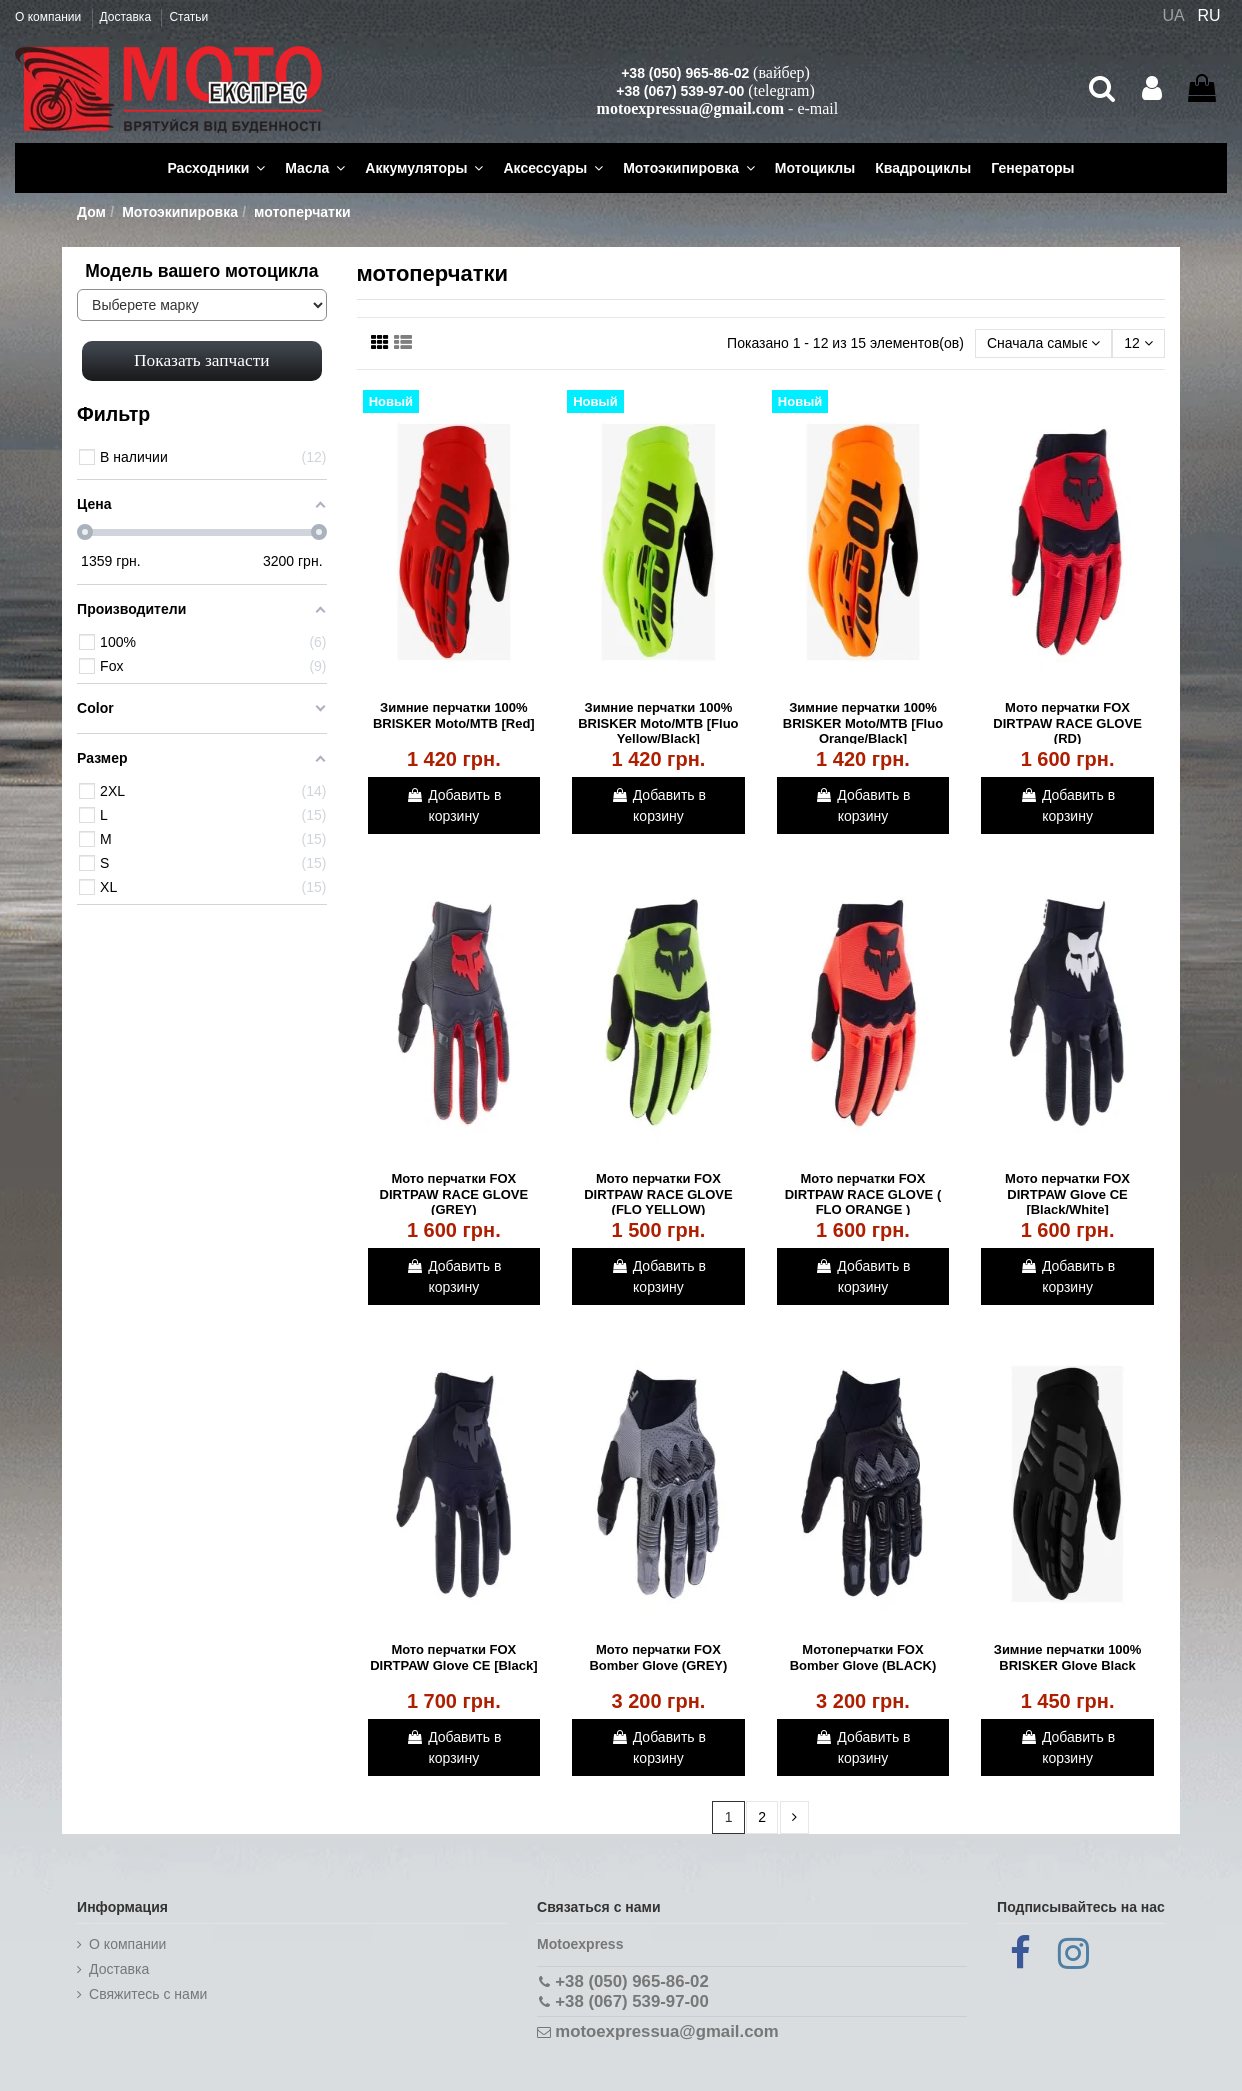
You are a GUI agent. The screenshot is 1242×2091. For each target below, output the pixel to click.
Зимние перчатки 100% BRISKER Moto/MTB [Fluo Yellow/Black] (658, 723)
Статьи (188, 17)
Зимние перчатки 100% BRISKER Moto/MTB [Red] (454, 715)
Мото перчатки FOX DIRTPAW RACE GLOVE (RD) (1067, 723)
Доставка (127, 17)
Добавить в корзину (453, 805)
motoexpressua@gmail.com (690, 108)
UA (1173, 15)
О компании (50, 17)
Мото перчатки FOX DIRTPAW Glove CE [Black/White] (1067, 1194)
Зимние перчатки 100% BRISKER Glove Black (1068, 1657)
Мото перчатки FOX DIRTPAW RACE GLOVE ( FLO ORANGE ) (863, 1194)
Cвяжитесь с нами (148, 1994)
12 (1138, 343)
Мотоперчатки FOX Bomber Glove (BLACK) (863, 1657)
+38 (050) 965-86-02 (685, 73)
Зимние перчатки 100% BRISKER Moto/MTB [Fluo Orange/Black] (863, 723)
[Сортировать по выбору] (1043, 343)
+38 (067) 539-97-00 (680, 91)
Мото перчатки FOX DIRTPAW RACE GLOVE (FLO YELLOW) (658, 1194)
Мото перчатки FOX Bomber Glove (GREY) (658, 1657)
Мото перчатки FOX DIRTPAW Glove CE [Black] (453, 1657)
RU (1209, 15)
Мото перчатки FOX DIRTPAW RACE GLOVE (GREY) (454, 1194)
